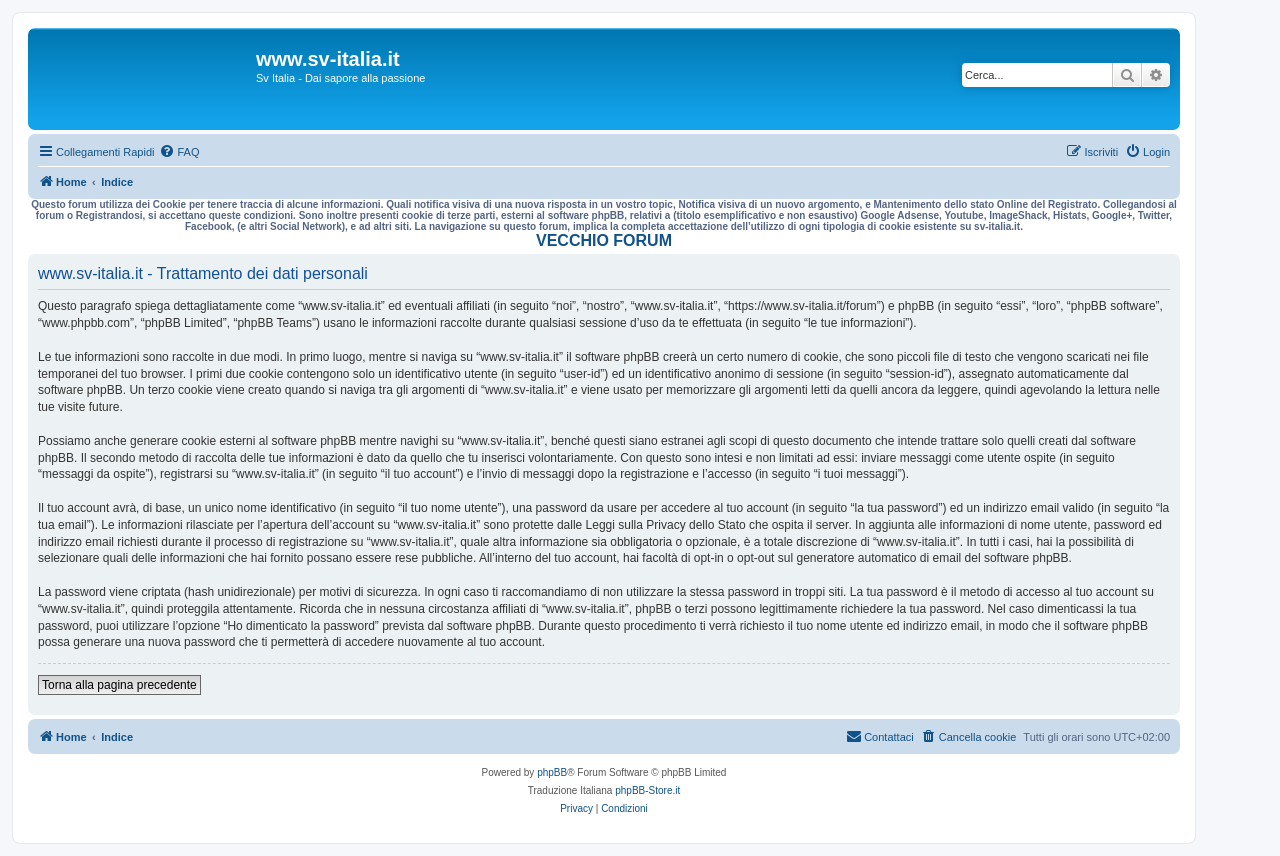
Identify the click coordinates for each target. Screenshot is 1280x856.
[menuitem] (179, 152)
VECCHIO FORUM (604, 240)
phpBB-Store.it (647, 790)
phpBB (552, 772)
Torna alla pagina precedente (119, 685)
